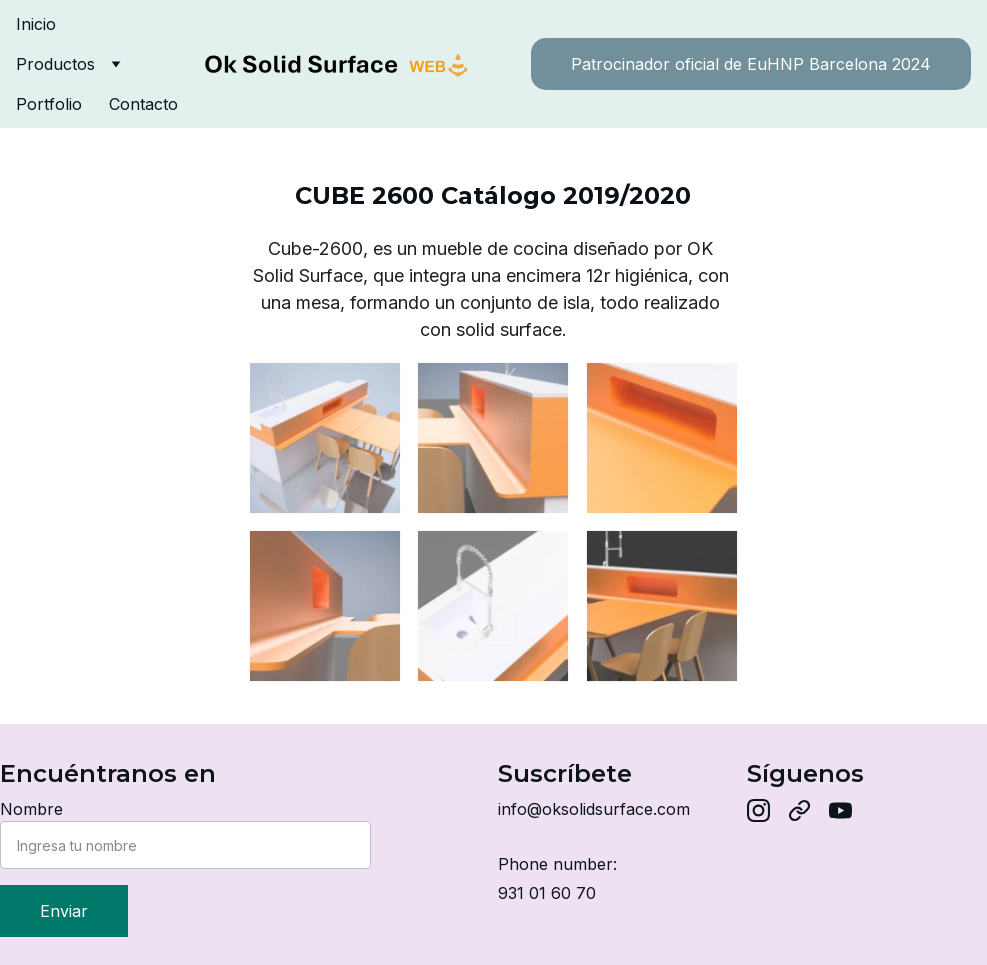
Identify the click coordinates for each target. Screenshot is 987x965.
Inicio (36, 24)
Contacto (143, 104)
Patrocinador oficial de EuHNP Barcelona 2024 (751, 64)
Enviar (64, 911)
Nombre (31, 809)
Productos (55, 64)
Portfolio (49, 104)
